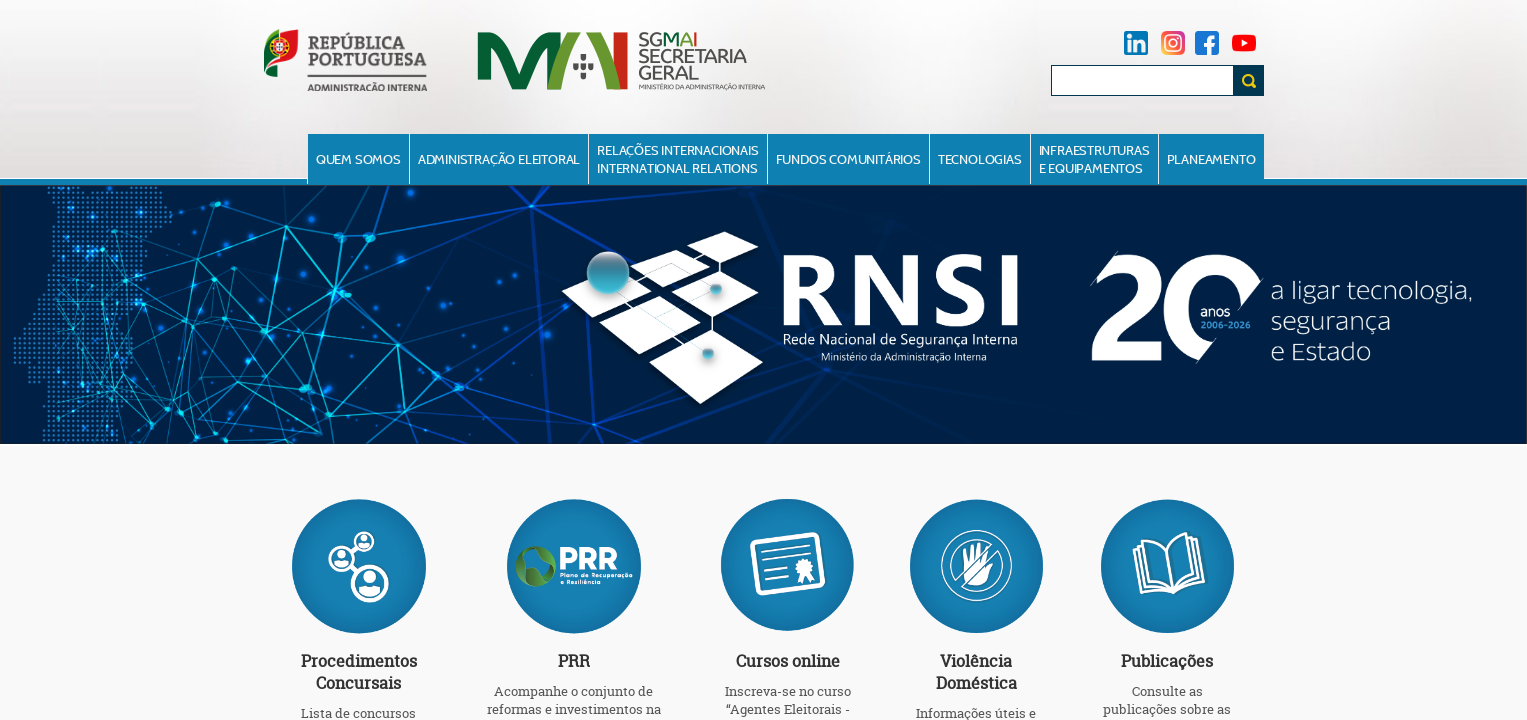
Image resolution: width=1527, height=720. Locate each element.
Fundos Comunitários (848, 159)
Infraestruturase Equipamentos (1094, 159)
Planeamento (1211, 159)
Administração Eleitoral (499, 159)
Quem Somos (358, 159)
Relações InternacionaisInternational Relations (677, 159)
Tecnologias (980, 159)
